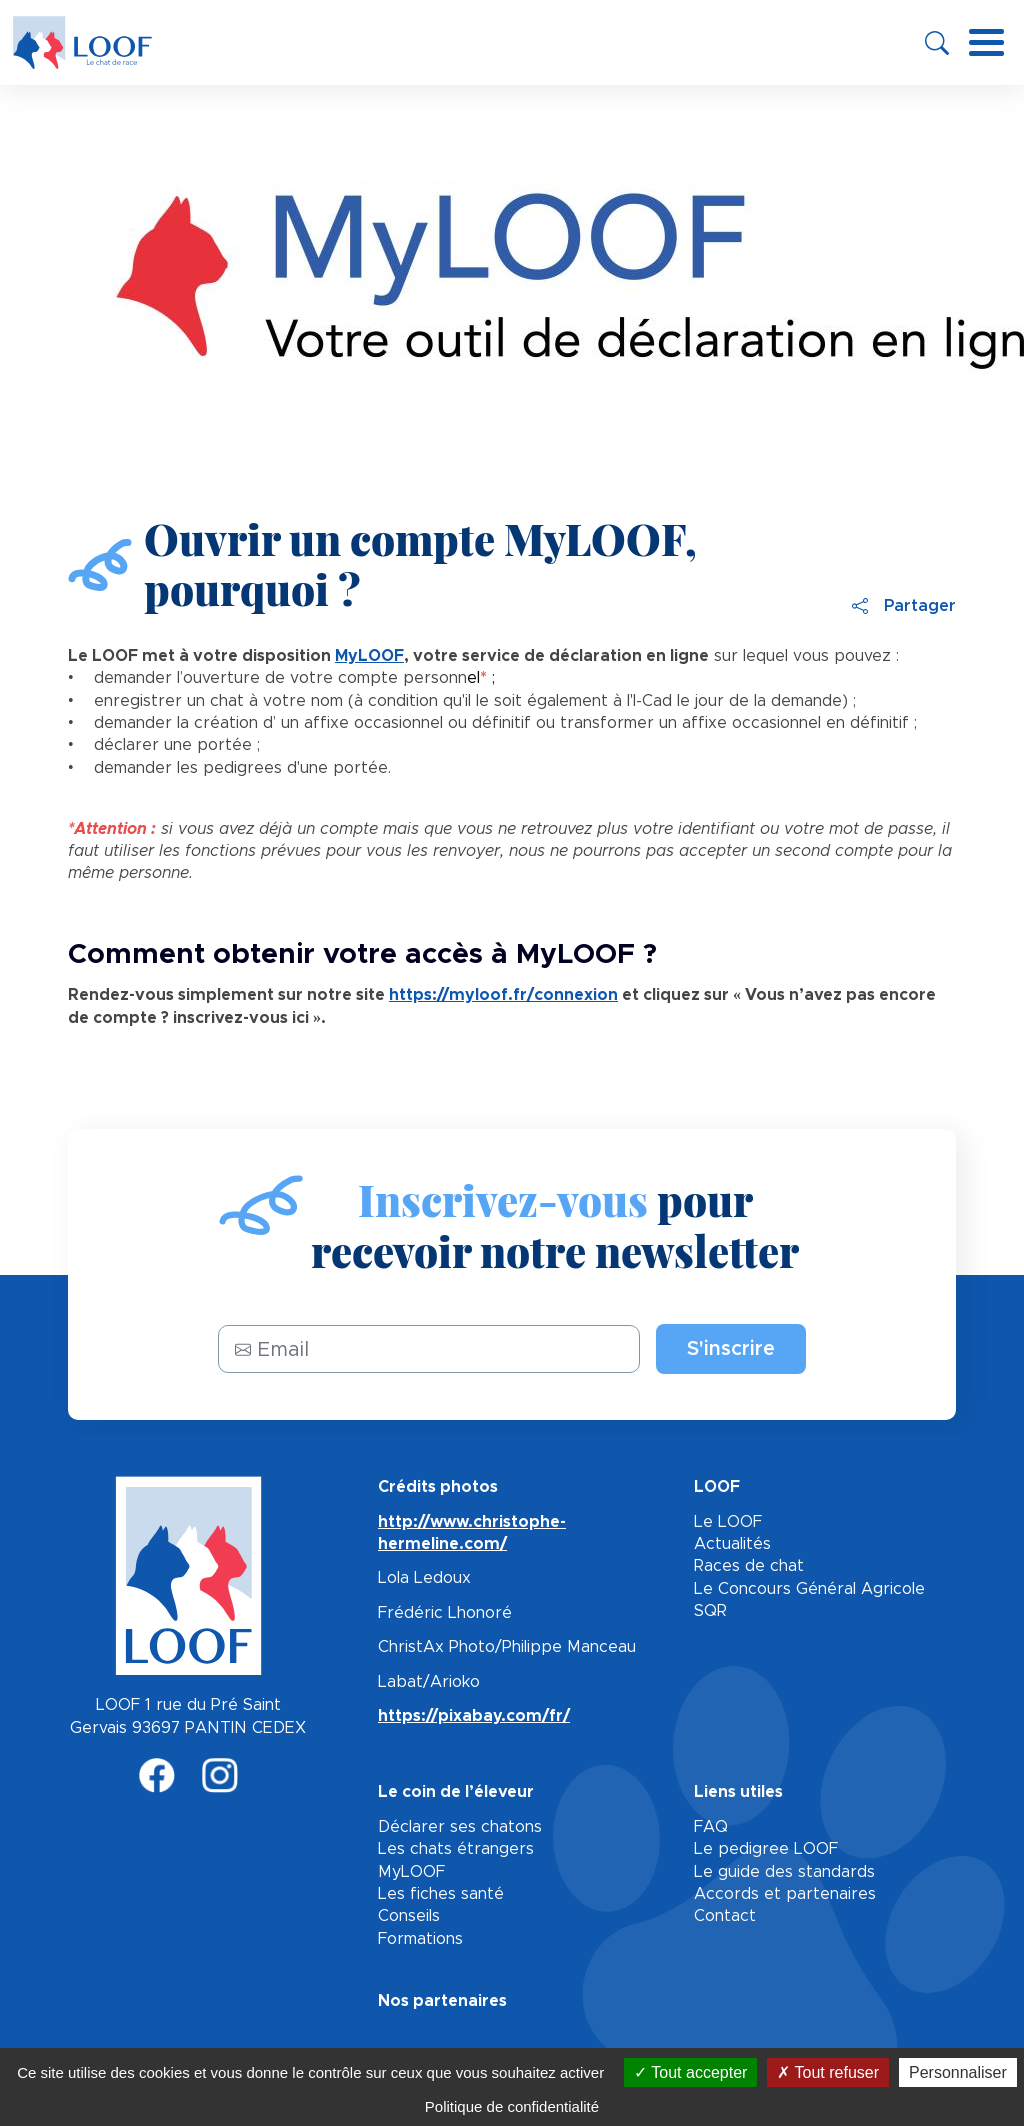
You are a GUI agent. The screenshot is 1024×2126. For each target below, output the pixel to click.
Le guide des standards (784, 1872)
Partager (904, 606)
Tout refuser (828, 2072)
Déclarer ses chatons (460, 1827)
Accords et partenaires (785, 1894)
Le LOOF (728, 1522)
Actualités (732, 1544)
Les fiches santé (441, 1894)
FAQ (711, 1827)
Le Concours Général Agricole (809, 1589)
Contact (725, 1916)
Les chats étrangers (456, 1849)
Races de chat (749, 1566)
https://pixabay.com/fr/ (474, 1716)
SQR (710, 1611)
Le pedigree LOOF (766, 1849)
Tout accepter (690, 2072)
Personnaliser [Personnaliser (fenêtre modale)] (958, 2072)
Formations (420, 1939)
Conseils (409, 1916)
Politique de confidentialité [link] (512, 2106)
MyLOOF (411, 1872)
